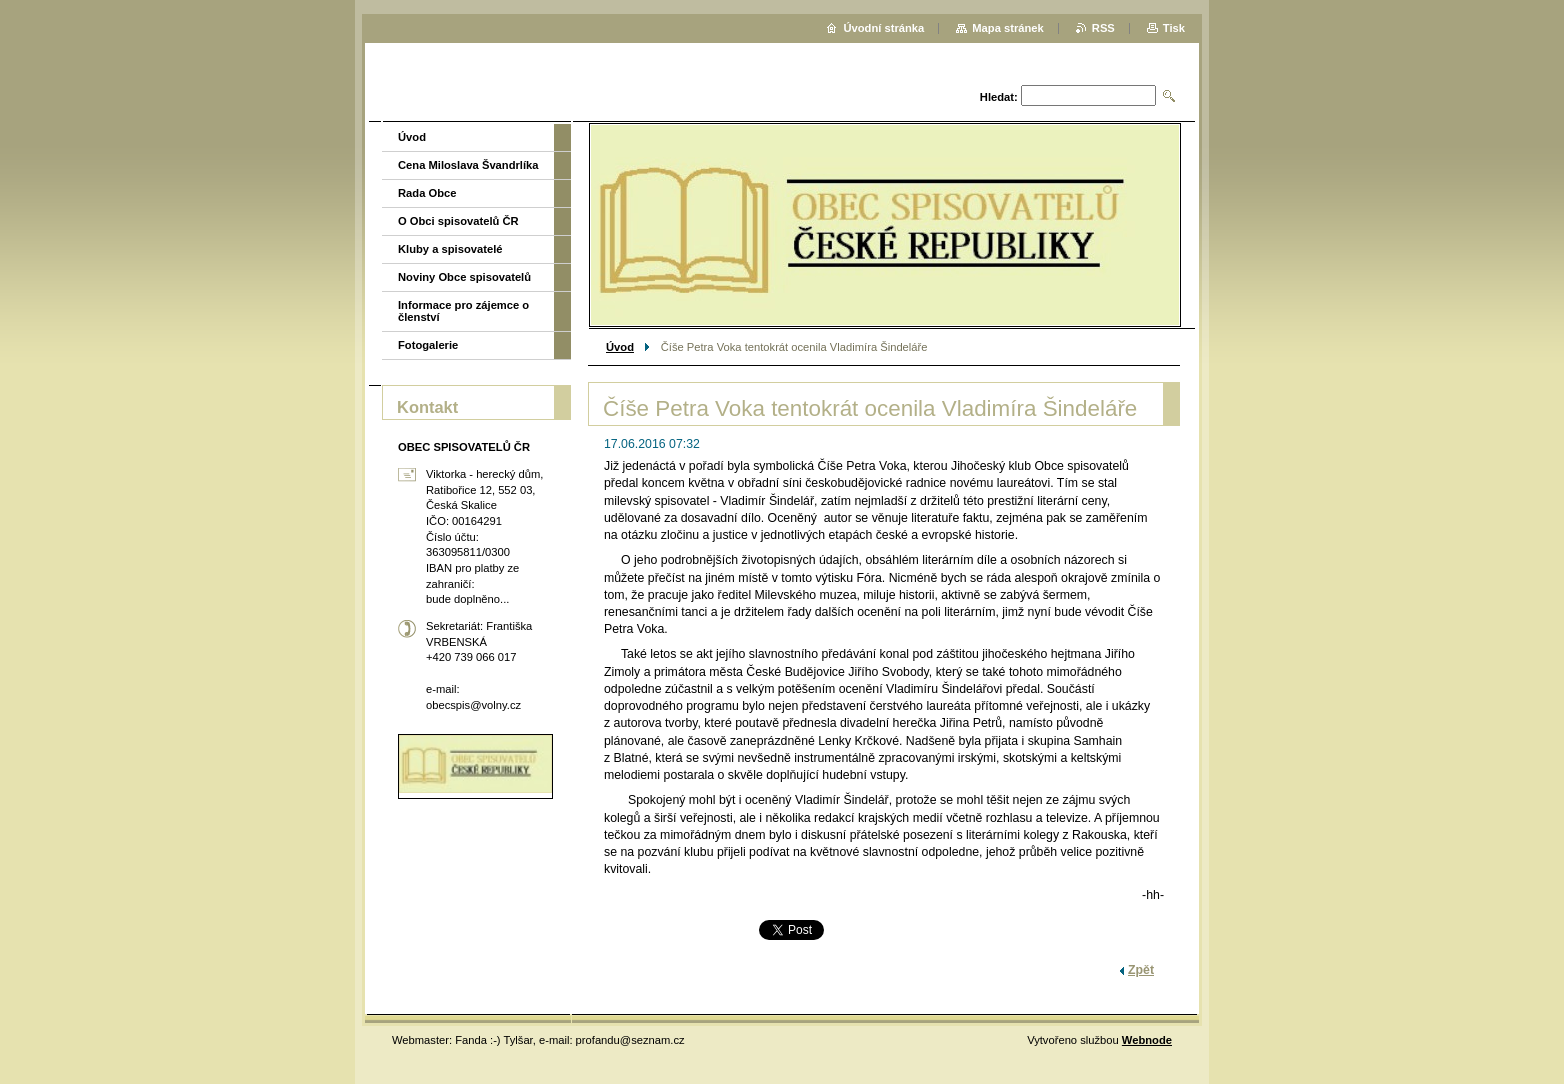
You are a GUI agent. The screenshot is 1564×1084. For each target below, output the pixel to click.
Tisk (1174, 28)
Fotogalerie (428, 345)
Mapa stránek (1008, 28)
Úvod (620, 347)
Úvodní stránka (883, 28)
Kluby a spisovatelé (450, 249)
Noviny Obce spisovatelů (464, 277)
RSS (1103, 28)
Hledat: (999, 97)
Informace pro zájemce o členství (463, 311)
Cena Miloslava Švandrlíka (468, 165)
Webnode (1147, 1040)
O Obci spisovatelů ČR (458, 221)
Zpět (1141, 970)
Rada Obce (427, 193)
